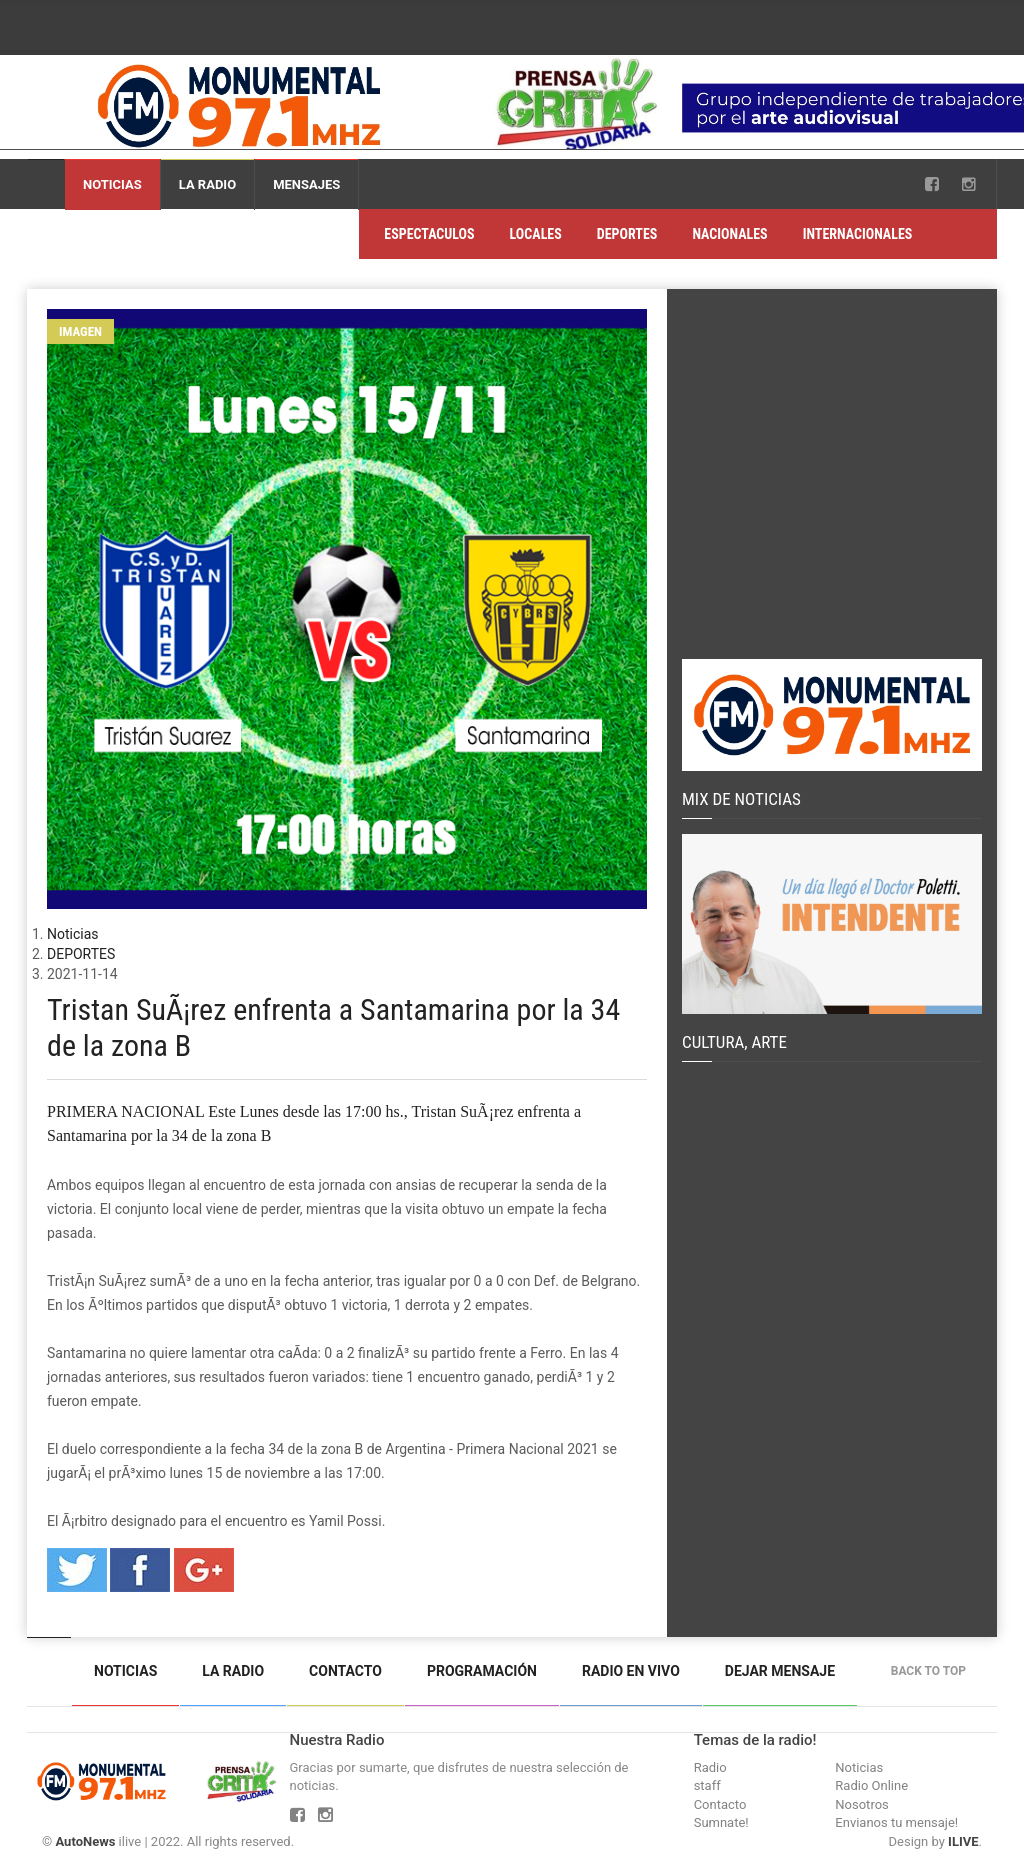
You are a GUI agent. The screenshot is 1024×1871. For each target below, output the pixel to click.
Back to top (933, 1671)
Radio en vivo (631, 1671)
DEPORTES (627, 234)
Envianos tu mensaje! (896, 1822)
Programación (482, 1671)
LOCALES (536, 234)
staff (707, 1785)
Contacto (345, 1671)
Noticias (112, 184)
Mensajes (306, 184)
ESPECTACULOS (429, 234)
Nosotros (861, 1804)
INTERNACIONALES (858, 234)
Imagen (80, 331)
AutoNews (85, 1841)
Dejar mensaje (780, 1671)
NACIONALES (729, 234)
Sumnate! (721, 1822)
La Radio (207, 184)
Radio (710, 1767)
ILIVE (963, 1841)
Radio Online (871, 1785)
